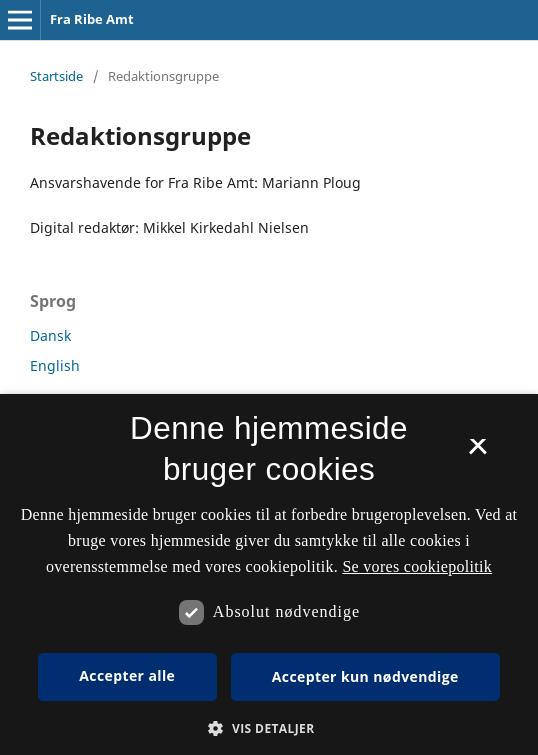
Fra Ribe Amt (92, 19)
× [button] (477, 453)
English (55, 365)
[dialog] (269, 574)
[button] (268, 728)
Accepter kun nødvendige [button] (365, 676)
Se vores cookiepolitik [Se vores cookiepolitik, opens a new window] (417, 566)
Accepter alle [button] (127, 675)
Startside (56, 76)
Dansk (50, 335)
